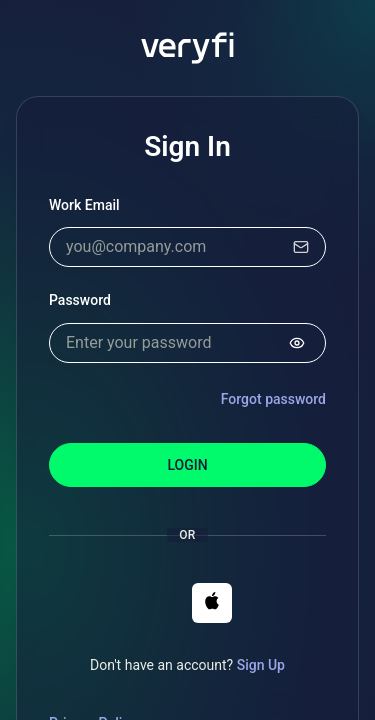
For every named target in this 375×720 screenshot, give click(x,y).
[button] (212, 603)
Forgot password (273, 399)
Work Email (84, 205)
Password (80, 300)
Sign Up (261, 665)
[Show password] (297, 343)
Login (187, 465)
